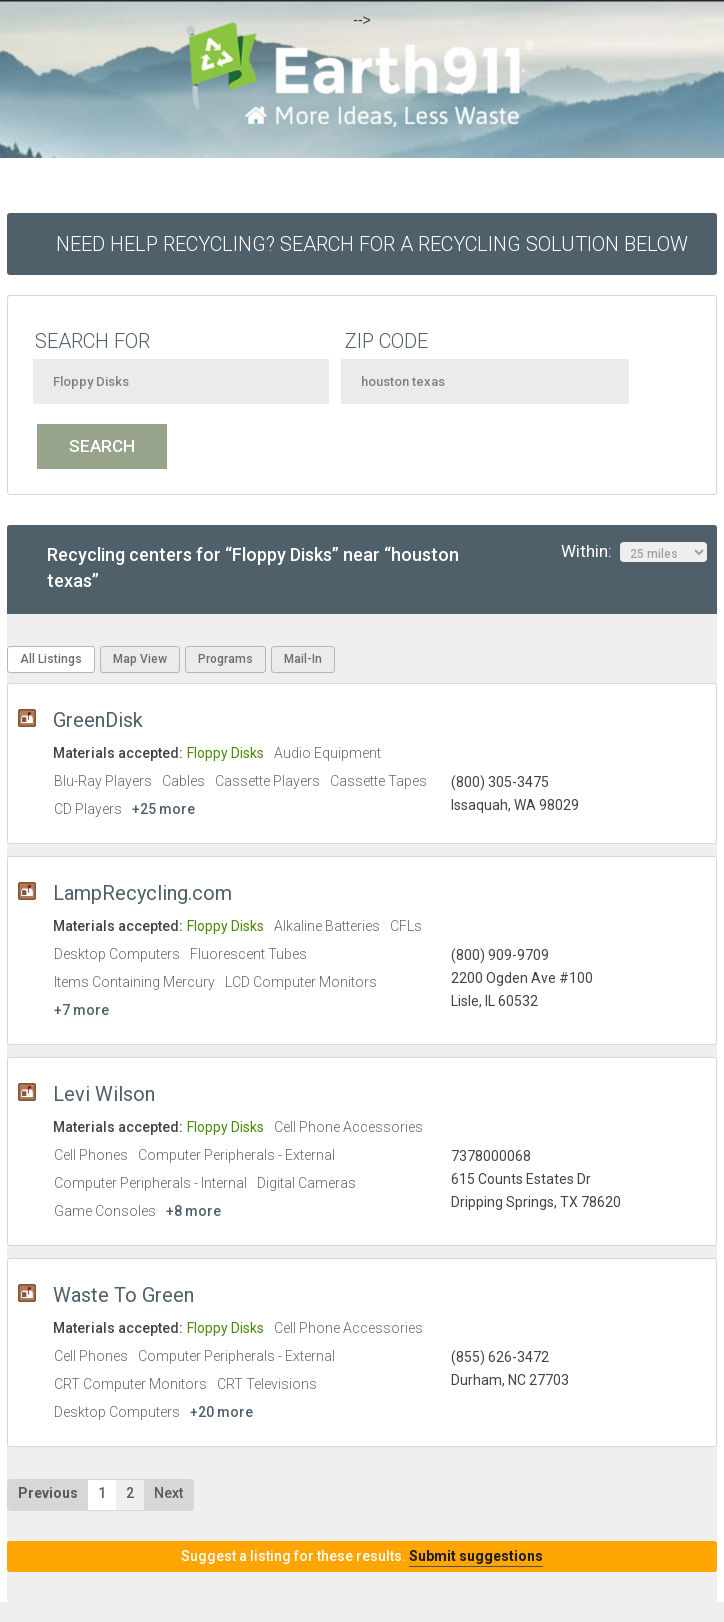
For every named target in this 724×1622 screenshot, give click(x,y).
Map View (140, 659)
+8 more (193, 1211)
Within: (634, 552)
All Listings (51, 659)
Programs (225, 659)
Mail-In (303, 659)
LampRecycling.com (142, 893)
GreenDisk (98, 720)
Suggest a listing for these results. (362, 1556)
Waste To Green (123, 1295)
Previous (48, 1493)
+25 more (163, 809)
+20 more (221, 1412)
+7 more (81, 1010)
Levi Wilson (104, 1094)
